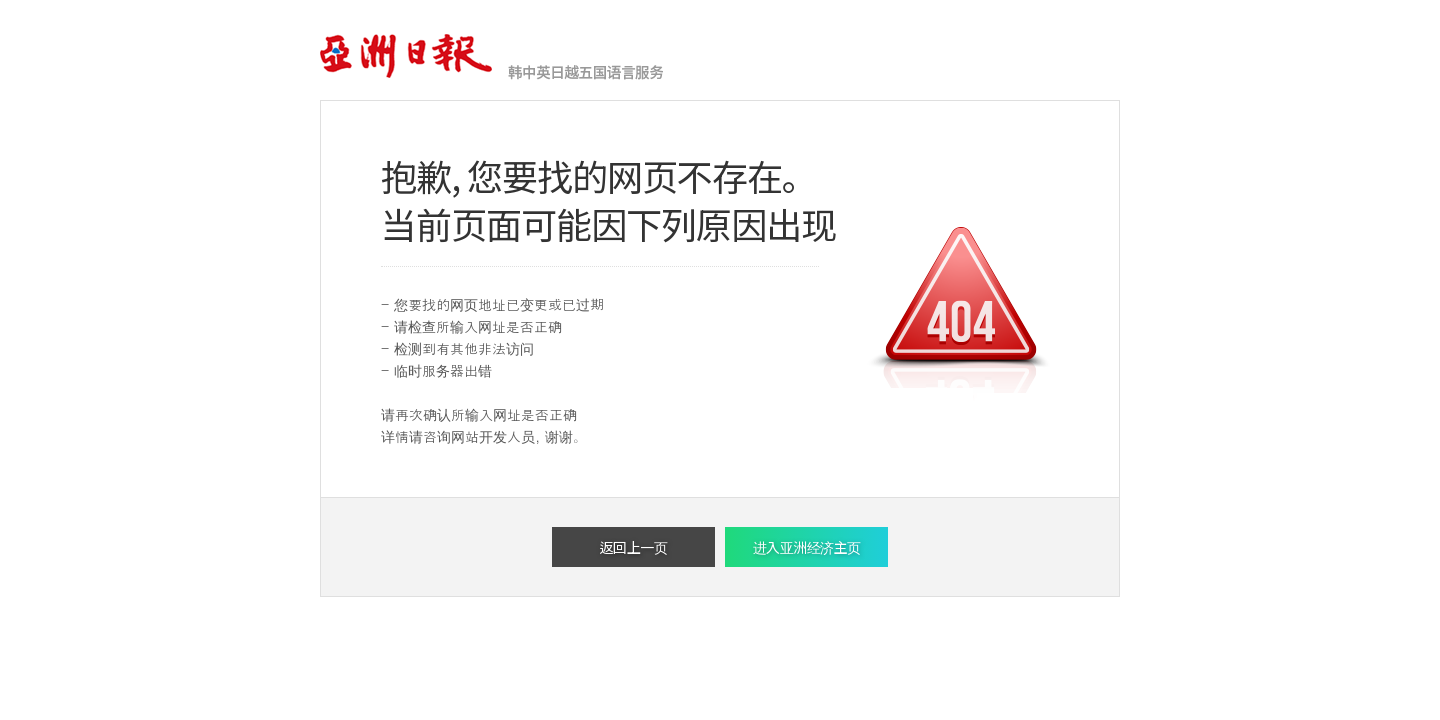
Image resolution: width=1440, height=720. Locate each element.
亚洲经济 (407, 57)
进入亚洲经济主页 (807, 547)
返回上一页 (634, 547)
